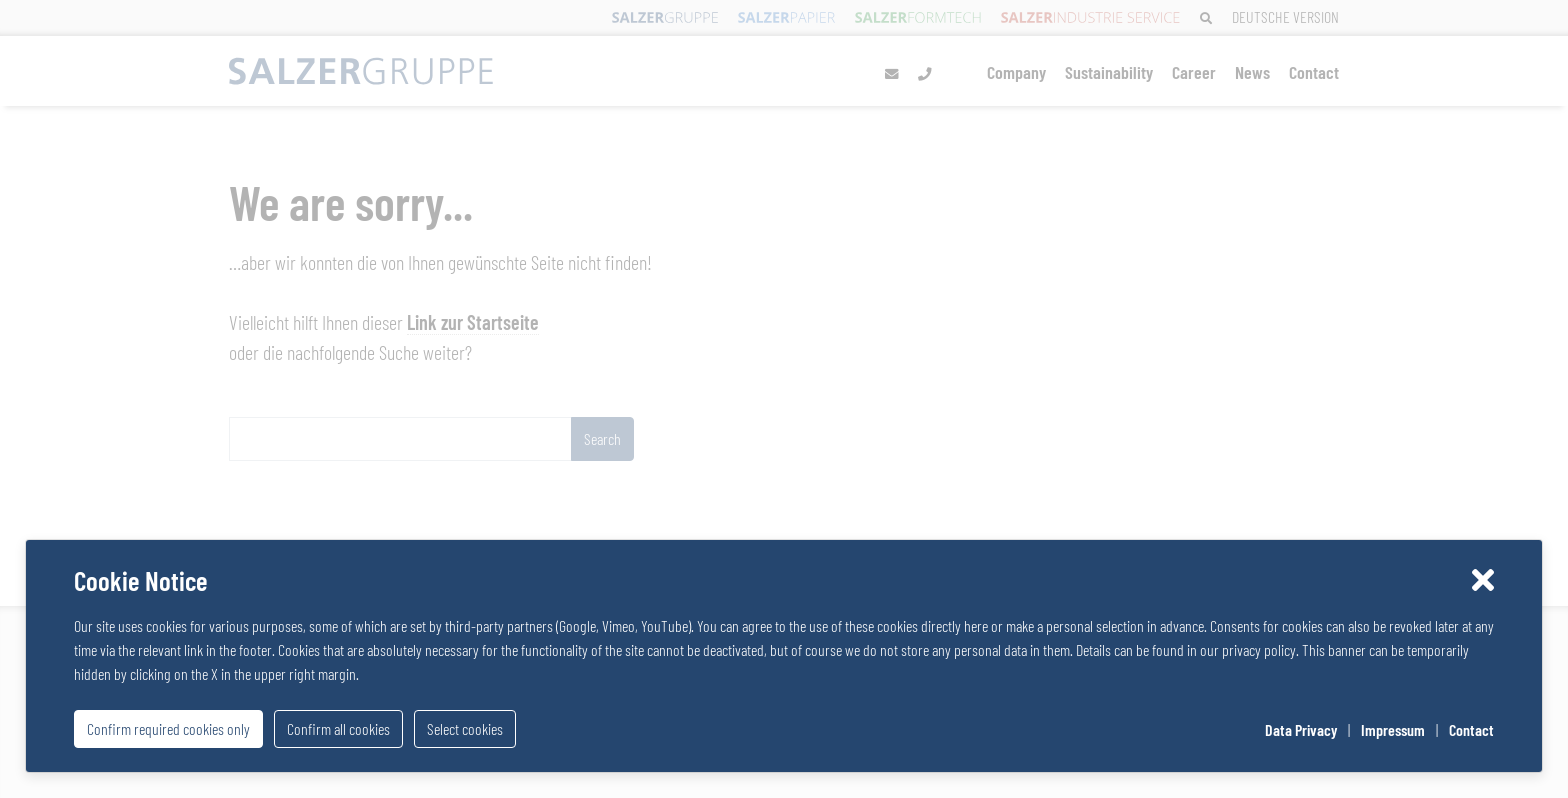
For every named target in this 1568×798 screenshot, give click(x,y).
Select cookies (465, 728)
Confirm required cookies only (168, 728)
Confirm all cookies (338, 728)
